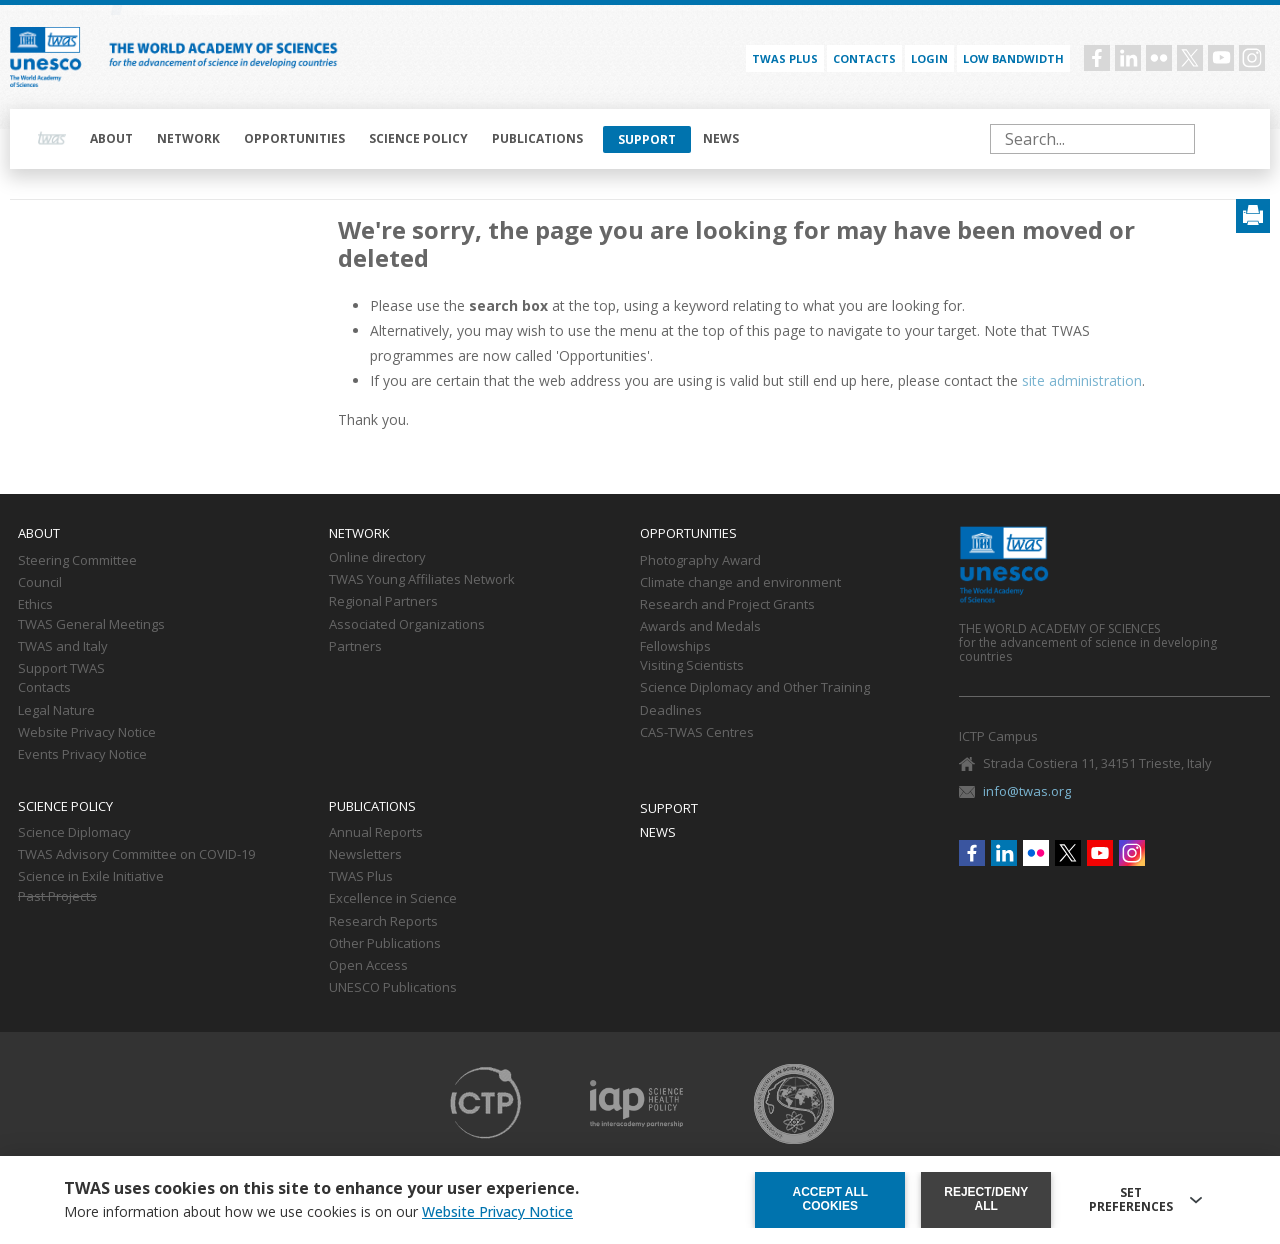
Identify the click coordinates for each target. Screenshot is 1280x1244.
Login (929, 58)
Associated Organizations (407, 625)
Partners (355, 647)
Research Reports (383, 922)
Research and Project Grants (727, 605)
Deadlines (671, 711)
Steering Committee (77, 561)
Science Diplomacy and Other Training (755, 688)
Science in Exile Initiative (91, 877)
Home (52, 139)
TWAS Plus (361, 877)
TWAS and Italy (63, 647)
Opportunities (294, 138)
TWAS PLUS (785, 58)
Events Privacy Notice (82, 755)
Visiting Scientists (692, 666)
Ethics (35, 605)
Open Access (368, 966)
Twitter (1190, 58)
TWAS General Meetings (91, 625)
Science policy (418, 138)
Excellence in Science (393, 899)
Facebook (1097, 58)
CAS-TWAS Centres (697, 733)
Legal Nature (56, 711)
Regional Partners (383, 602)
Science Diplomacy (74, 833)
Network (188, 138)
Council (40, 583)
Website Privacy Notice (87, 733)
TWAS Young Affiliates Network (422, 580)
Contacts (864, 58)
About (111, 138)
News (721, 138)
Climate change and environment (740, 583)
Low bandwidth (1013, 58)
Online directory (377, 558)
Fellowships (675, 647)
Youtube (1221, 58)
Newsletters (365, 855)
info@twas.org (1027, 791)
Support (647, 139)
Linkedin (1128, 58)
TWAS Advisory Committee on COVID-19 (136, 855)
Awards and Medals (700, 627)
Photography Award (700, 561)
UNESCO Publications (393, 988)
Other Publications (385, 944)
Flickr (1159, 58)
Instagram (1252, 58)
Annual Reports (376, 833)
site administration (1082, 380)
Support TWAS (61, 669)
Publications (537, 138)
